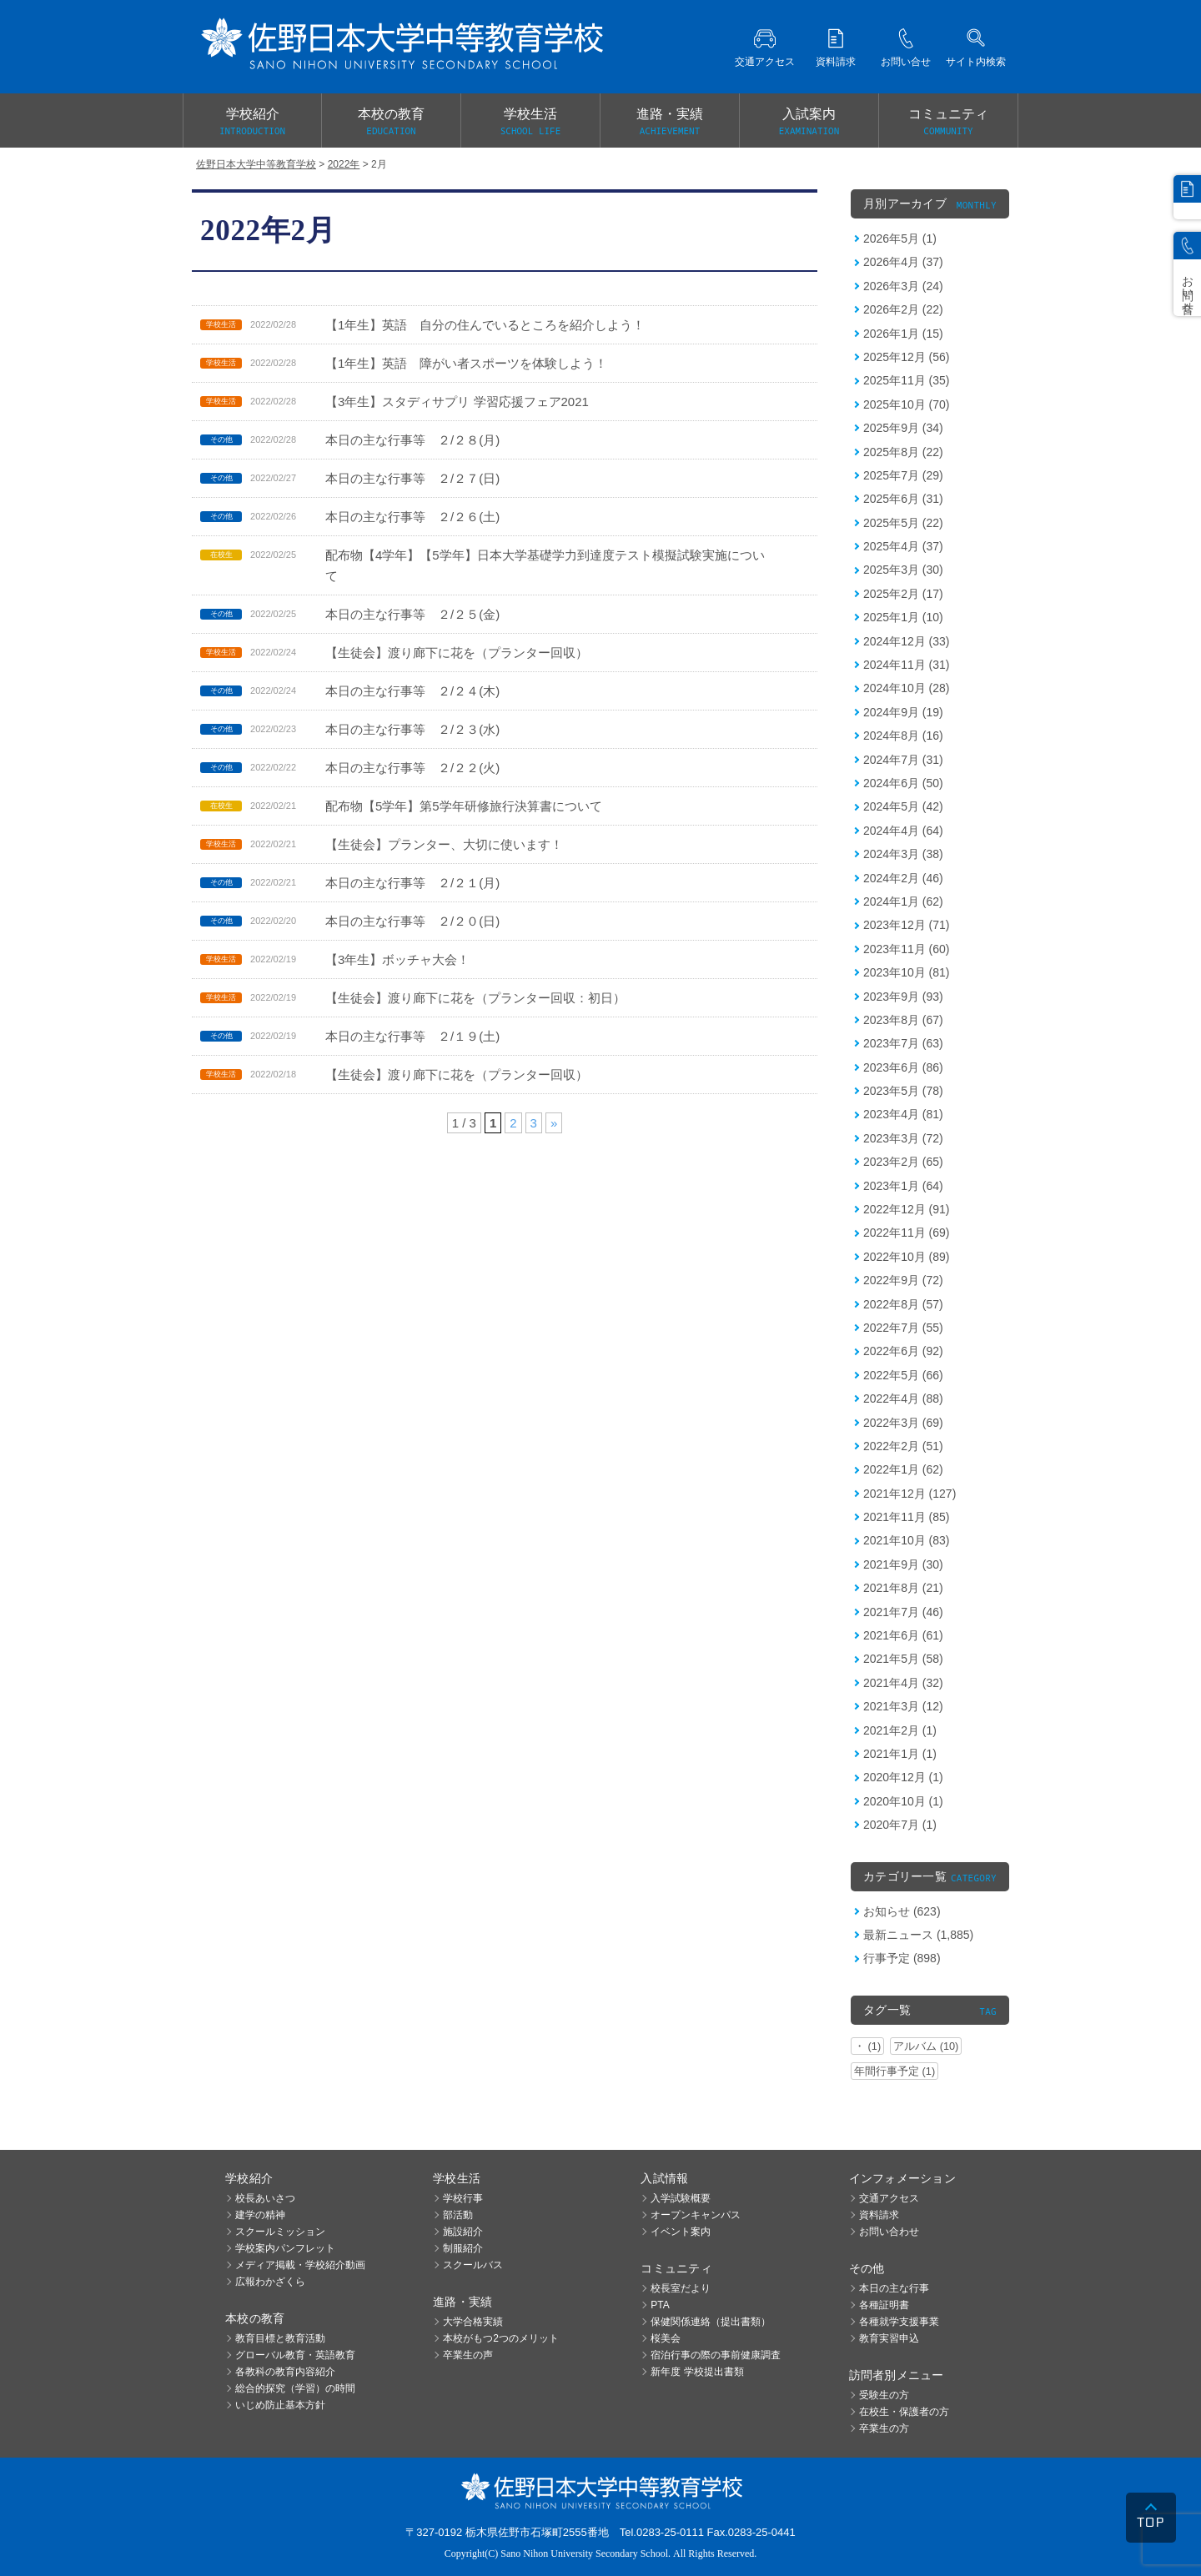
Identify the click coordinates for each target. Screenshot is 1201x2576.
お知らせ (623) (902, 1911)
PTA (660, 2305)
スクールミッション (280, 2231)
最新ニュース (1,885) (918, 1934)
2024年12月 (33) (906, 641)
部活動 (458, 2215)
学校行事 (463, 2198)
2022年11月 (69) (906, 1232)
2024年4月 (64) (903, 830)
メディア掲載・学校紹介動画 (300, 2265)
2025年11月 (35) (906, 380)
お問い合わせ (889, 2231)
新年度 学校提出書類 (697, 2372)
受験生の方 (884, 2395)
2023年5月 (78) (903, 1090)
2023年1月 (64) (903, 1186)
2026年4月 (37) (903, 262)
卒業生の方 (884, 2428)
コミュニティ (948, 122)
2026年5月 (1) (900, 238)
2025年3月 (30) (903, 569)
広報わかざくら (270, 2281)
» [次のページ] (553, 1123)
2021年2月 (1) (900, 1730)
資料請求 (879, 2215)
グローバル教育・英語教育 (295, 2355)
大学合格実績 (473, 2321)
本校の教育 (391, 122)
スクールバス (473, 2265)
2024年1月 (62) (903, 901)
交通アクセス (889, 2198)
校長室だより (681, 2288)
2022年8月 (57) (903, 1304)
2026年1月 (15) (903, 333)
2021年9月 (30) (903, 1564)
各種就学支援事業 (899, 2321)
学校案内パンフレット (285, 2248)
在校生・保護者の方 (904, 2412)
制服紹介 (463, 2248)
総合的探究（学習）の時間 (295, 2388)
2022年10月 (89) (906, 1256)
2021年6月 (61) (903, 1635)
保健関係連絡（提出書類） (711, 2321)
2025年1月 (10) (903, 617)
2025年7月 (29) (903, 475)
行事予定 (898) (902, 1958)
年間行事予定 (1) (894, 2071)
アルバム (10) (925, 2046)
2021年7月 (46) (903, 1612)
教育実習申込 (889, 2338)
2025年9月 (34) (903, 427)
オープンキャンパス (696, 2215)
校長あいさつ (265, 2198)
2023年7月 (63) (903, 1043)
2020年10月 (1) (903, 1801)
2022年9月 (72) (903, 1280)
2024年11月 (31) (906, 664)
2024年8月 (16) (903, 735)
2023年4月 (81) (903, 1114)
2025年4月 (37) (903, 546)
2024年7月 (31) (903, 759)
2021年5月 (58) (903, 1658)
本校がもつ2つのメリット (501, 2338)
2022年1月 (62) (903, 1469)
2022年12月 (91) (906, 1209)
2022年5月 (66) (903, 1375)
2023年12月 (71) (906, 924)
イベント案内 (681, 2231)
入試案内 (809, 122)
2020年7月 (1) (900, 1824)
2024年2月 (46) (903, 878)
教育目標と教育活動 (280, 2338)
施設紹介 (463, 2231)
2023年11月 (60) (906, 949)
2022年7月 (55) (903, 1327)
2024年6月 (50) (903, 783)
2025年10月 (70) (906, 404)
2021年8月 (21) (903, 1587)
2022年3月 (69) (903, 1422)
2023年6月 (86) (903, 1067)
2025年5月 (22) (903, 523)
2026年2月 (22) (903, 309)
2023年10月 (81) (906, 972)
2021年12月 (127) (909, 1493)
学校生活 (530, 122)
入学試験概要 (681, 2198)
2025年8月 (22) (903, 452)
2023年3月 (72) (903, 1138)
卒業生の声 (468, 2355)
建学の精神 (260, 2215)
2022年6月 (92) (903, 1351)
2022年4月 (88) (903, 1398)
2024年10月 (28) (906, 688)
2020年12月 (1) (903, 1777)
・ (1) (867, 2046)
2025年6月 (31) (903, 498)
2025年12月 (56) (906, 357)
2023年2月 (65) (903, 1161)
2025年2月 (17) (903, 593)
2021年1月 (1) (900, 1753)
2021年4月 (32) (903, 1683)
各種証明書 (884, 2305)
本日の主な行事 (894, 2288)
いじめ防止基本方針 (280, 2405)
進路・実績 (669, 122)
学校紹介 (252, 122)
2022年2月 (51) (903, 1446)
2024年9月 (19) (903, 712)
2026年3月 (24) (903, 286)
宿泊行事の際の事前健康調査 (716, 2355)
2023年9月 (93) (903, 996)
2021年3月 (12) (903, 1706)
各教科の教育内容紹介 (285, 2372)
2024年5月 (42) (903, 806)
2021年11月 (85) (906, 1517)
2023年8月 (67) (903, 1020)
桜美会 (666, 2338)
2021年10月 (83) (906, 1540)
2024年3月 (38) (903, 854)
